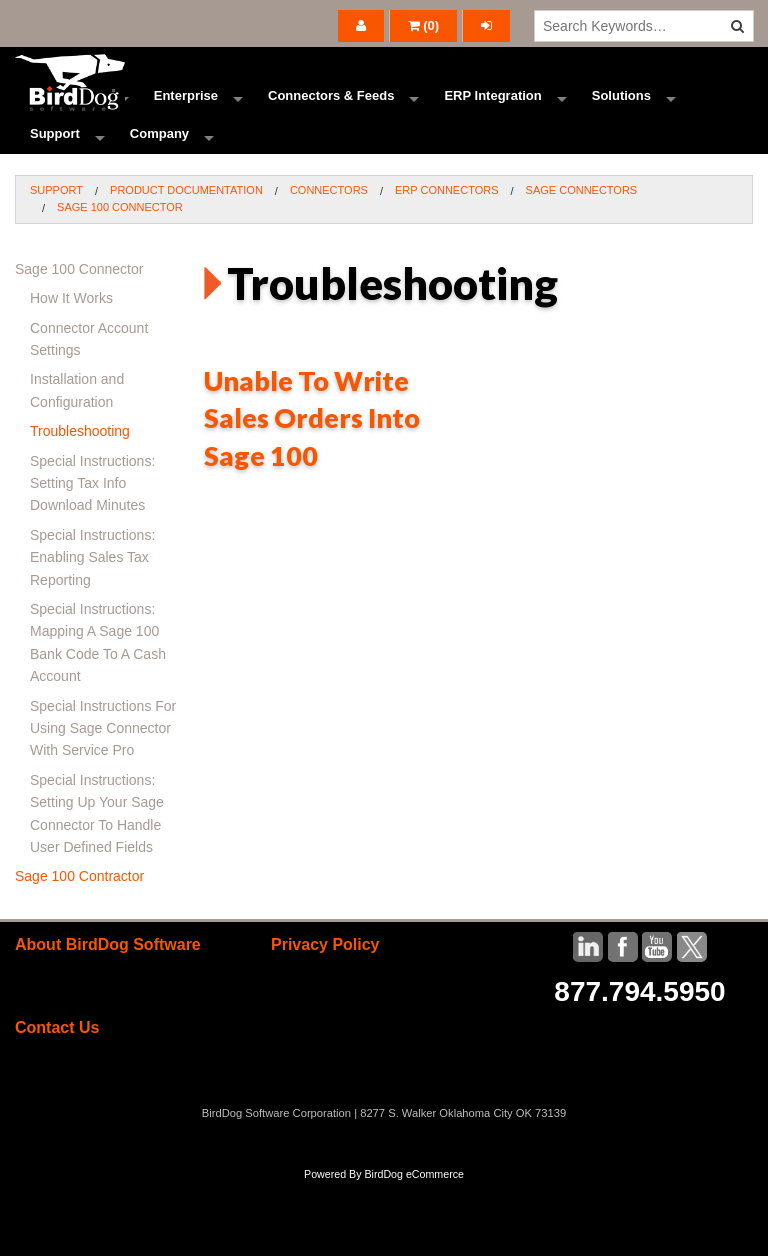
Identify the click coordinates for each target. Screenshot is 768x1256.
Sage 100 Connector (120, 281)
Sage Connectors (582, 263)
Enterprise (186, 114)
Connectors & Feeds (331, 114)
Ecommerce (67, 114)
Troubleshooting (80, 505)
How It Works (71, 372)
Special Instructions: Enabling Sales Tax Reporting (92, 630)
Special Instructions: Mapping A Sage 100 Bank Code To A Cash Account (98, 715)
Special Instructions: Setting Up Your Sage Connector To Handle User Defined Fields (97, 886)
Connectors (329, 263)
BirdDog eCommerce (414, 1248)
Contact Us (57, 1101)
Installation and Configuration (77, 464)
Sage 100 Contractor (79, 950)
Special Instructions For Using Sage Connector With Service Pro (103, 801)
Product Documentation (186, 263)
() (424, 25)
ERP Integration (492, 114)
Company (159, 189)
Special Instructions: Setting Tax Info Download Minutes (92, 556)
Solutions (621, 114)
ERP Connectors (447, 263)
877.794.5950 (639, 1064)
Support (55, 189)
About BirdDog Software (108, 1017)
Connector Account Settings (89, 412)
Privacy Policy (325, 1017)
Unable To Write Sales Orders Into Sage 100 (312, 491)
